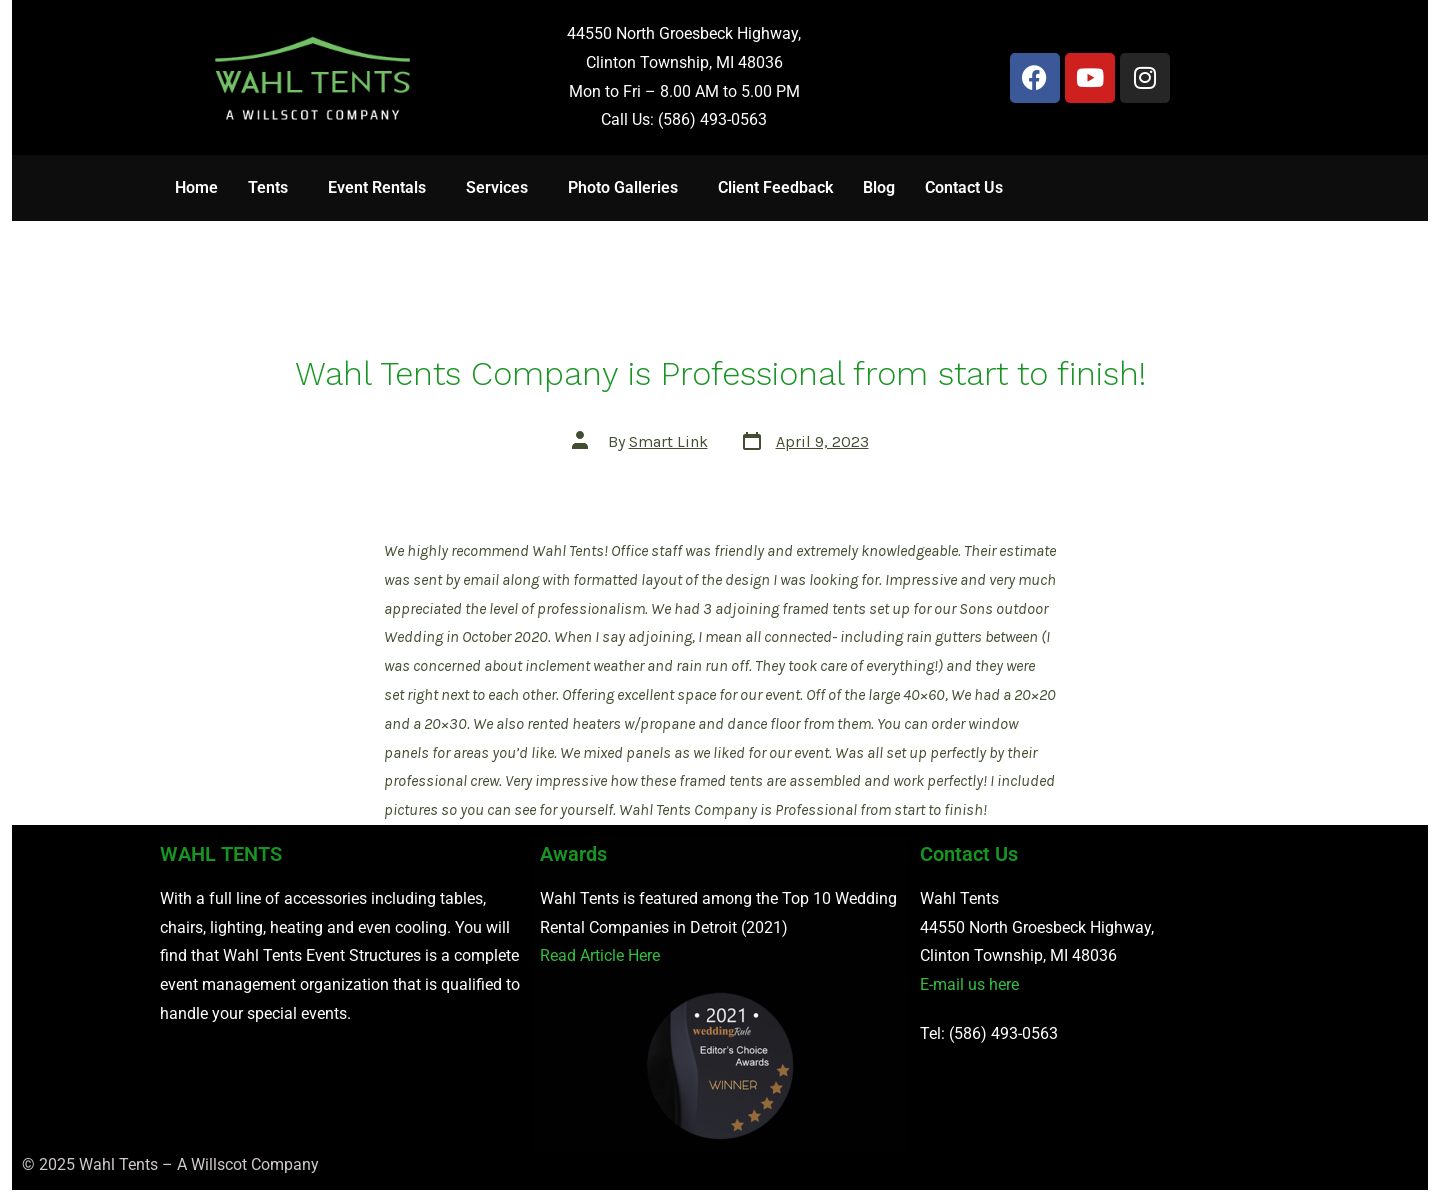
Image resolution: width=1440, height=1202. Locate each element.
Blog (879, 187)
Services (497, 187)
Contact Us (964, 187)
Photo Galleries (623, 187)
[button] (273, 188)
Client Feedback (775, 187)
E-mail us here (969, 984)
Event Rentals (377, 187)
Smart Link (668, 441)
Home (196, 187)
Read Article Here (600, 955)
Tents (268, 187)
